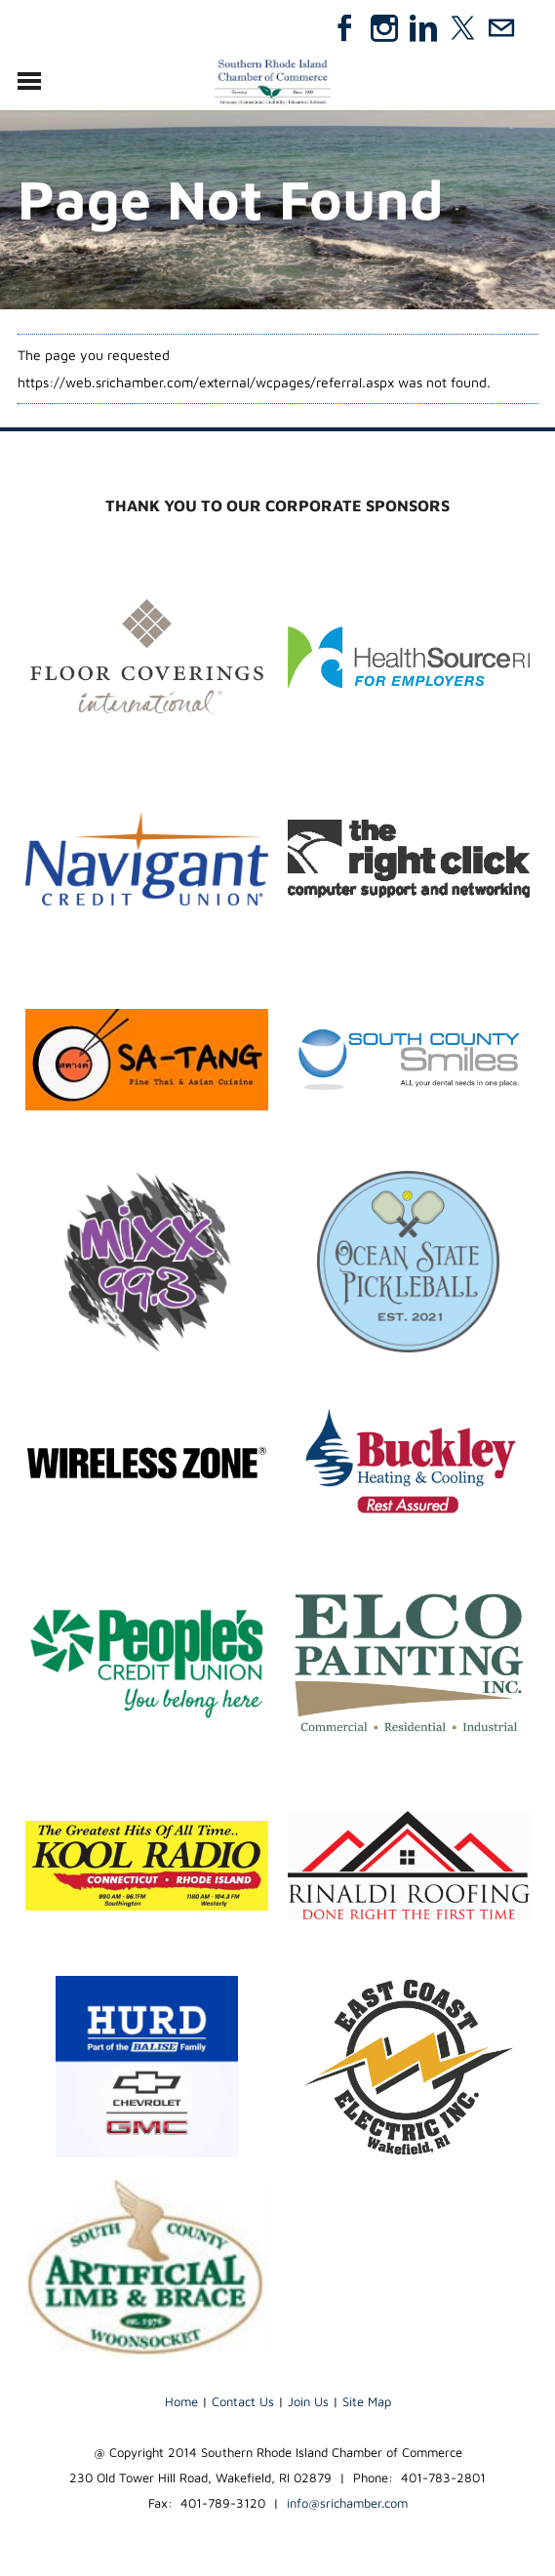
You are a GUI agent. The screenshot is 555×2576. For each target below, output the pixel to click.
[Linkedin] (423, 28)
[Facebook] (345, 28)
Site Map (366, 2401)
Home (181, 2401)
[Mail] (501, 28)
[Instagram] (384, 28)
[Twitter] (462, 28)
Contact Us (243, 2401)
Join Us (308, 2401)
